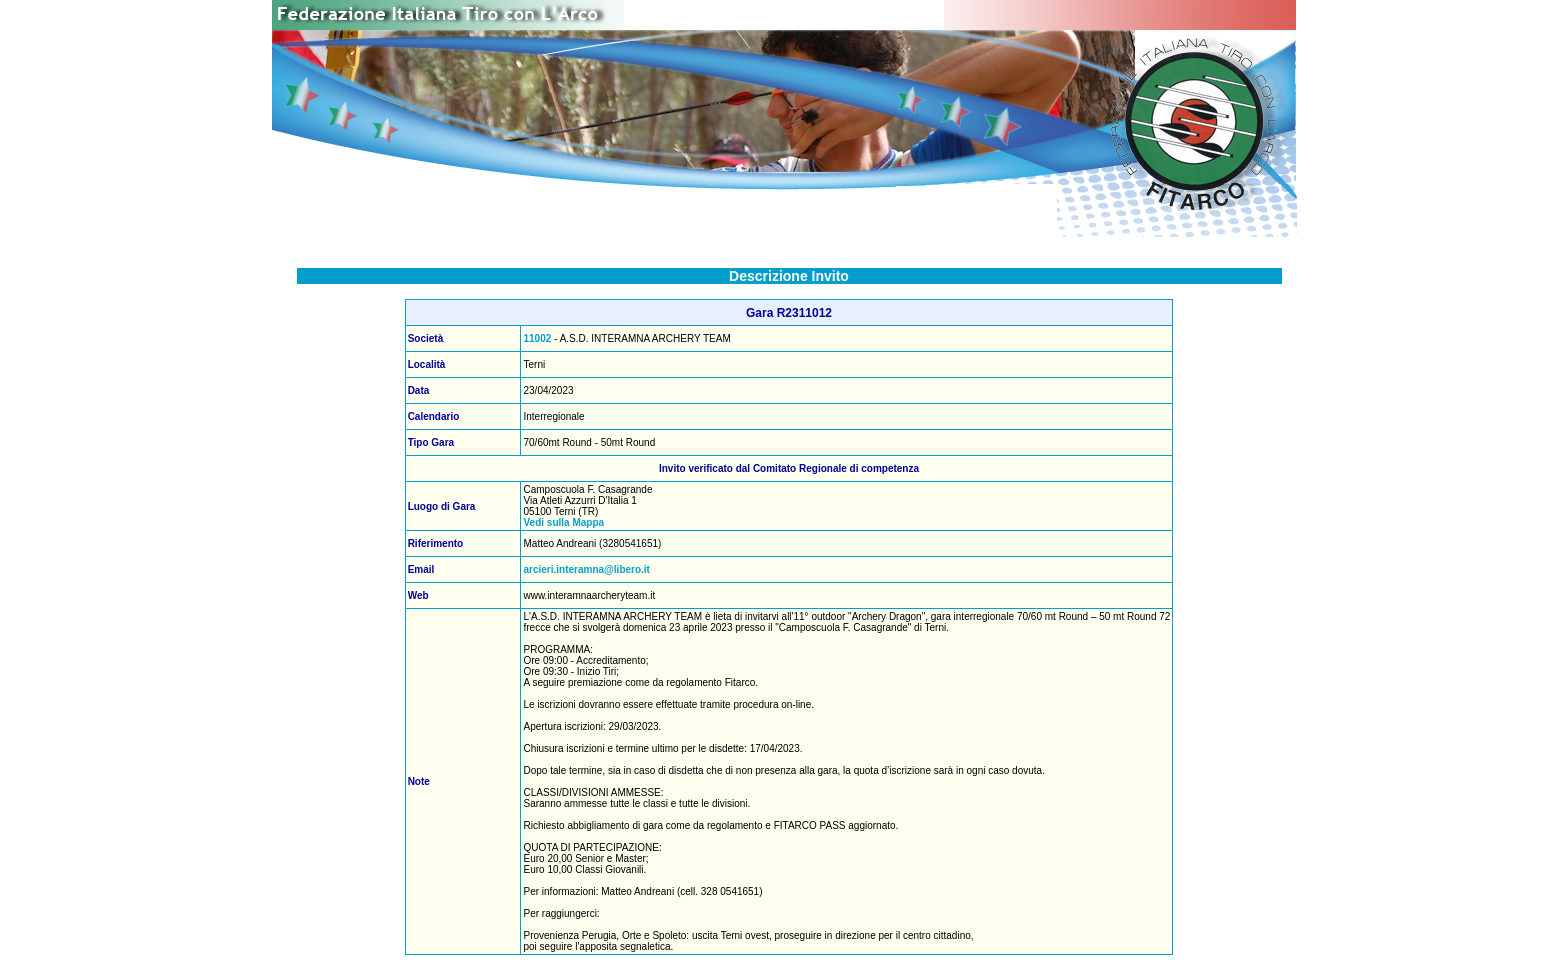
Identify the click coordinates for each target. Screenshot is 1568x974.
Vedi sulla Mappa (563, 522)
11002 (537, 338)
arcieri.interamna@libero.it (586, 569)
